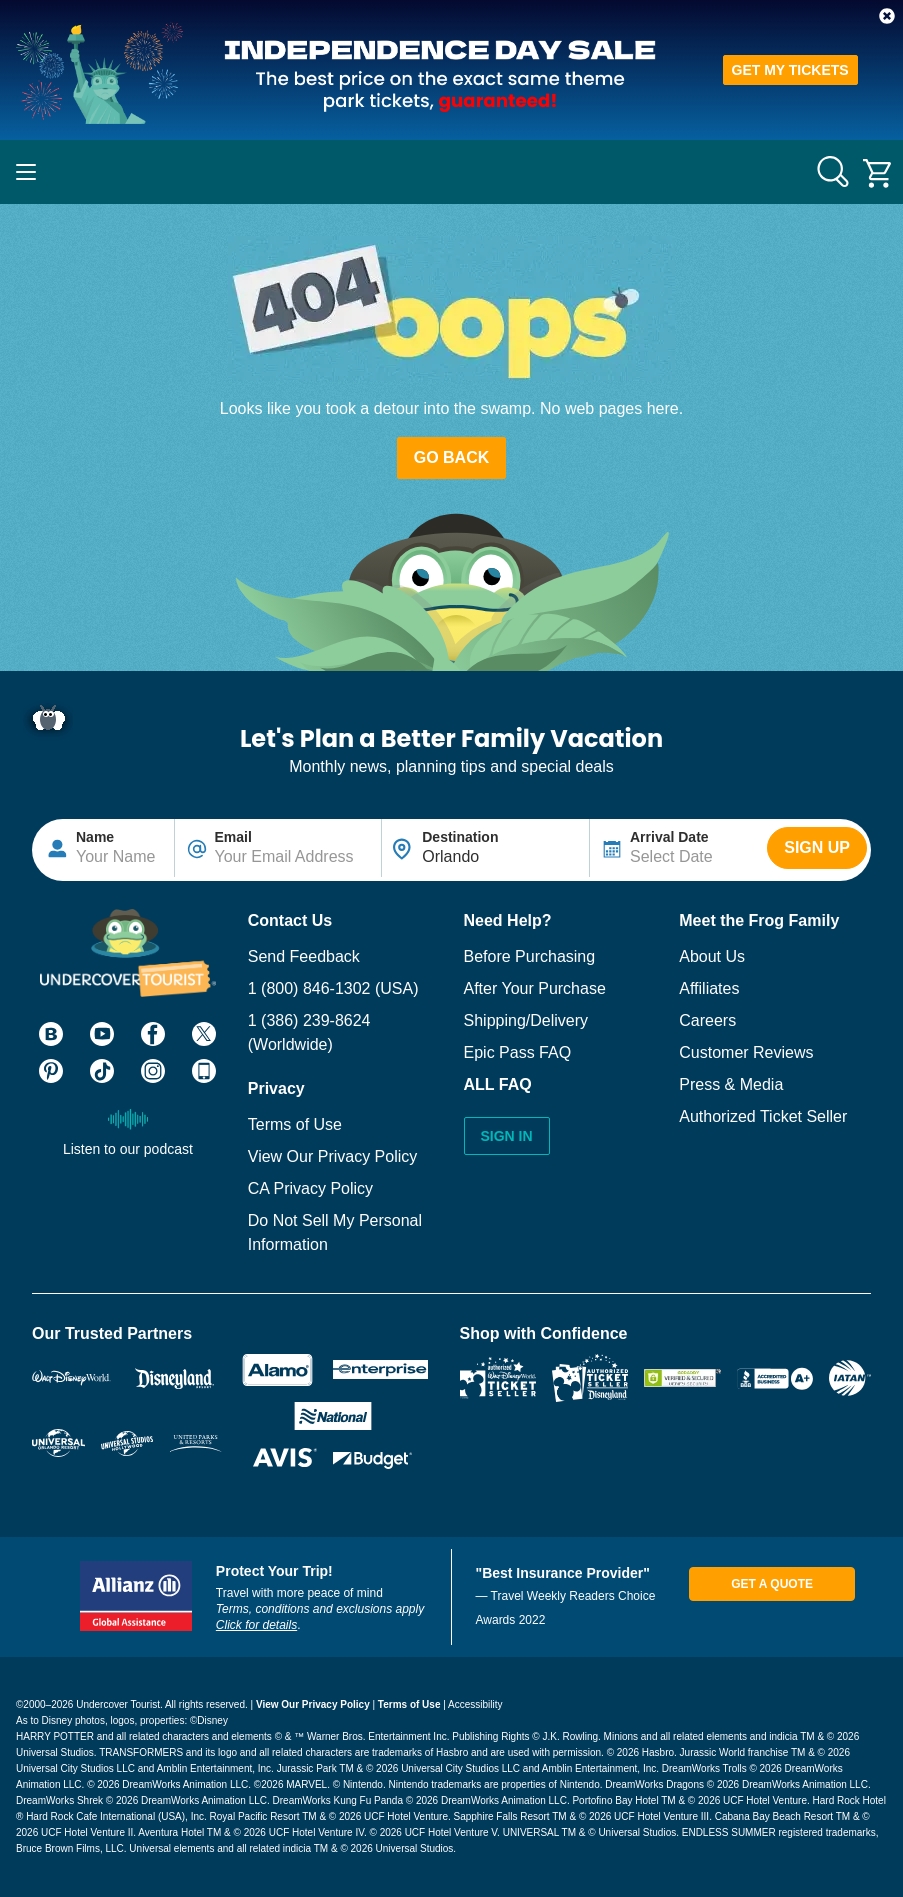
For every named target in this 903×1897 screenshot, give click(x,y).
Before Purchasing (530, 956)
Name (95, 837)
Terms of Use (295, 1124)
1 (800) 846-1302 (309, 988)
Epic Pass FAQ (518, 1052)
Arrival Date (669, 837)
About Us (712, 956)
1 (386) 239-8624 (309, 1020)
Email (233, 837)
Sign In (507, 1136)
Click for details (256, 1625)
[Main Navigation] (26, 172)
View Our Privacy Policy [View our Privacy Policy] (313, 1704)
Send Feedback (304, 956)
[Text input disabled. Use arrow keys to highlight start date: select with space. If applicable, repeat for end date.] (678, 848)
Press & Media (731, 1084)
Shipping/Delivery (526, 1020)
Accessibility (475, 1704)
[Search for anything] (833, 172)
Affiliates (709, 988)
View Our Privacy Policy (333, 1156)
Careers (707, 1020)
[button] (887, 16)
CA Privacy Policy (310, 1188)
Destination (460, 837)
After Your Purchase (535, 988)
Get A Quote (772, 1584)
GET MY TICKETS (790, 70)
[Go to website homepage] (452, 172)
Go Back (452, 457)
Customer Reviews (746, 1052)
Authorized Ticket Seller (763, 1116)
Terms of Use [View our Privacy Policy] (409, 1704)
